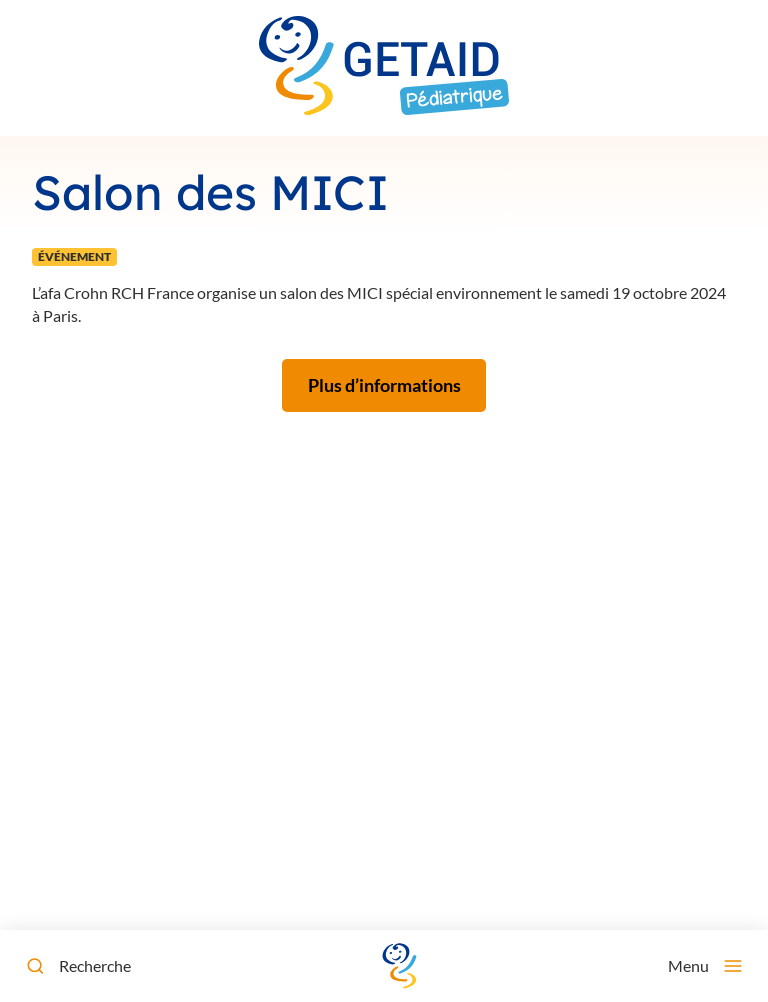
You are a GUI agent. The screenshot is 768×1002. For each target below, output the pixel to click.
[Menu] (705, 966)
